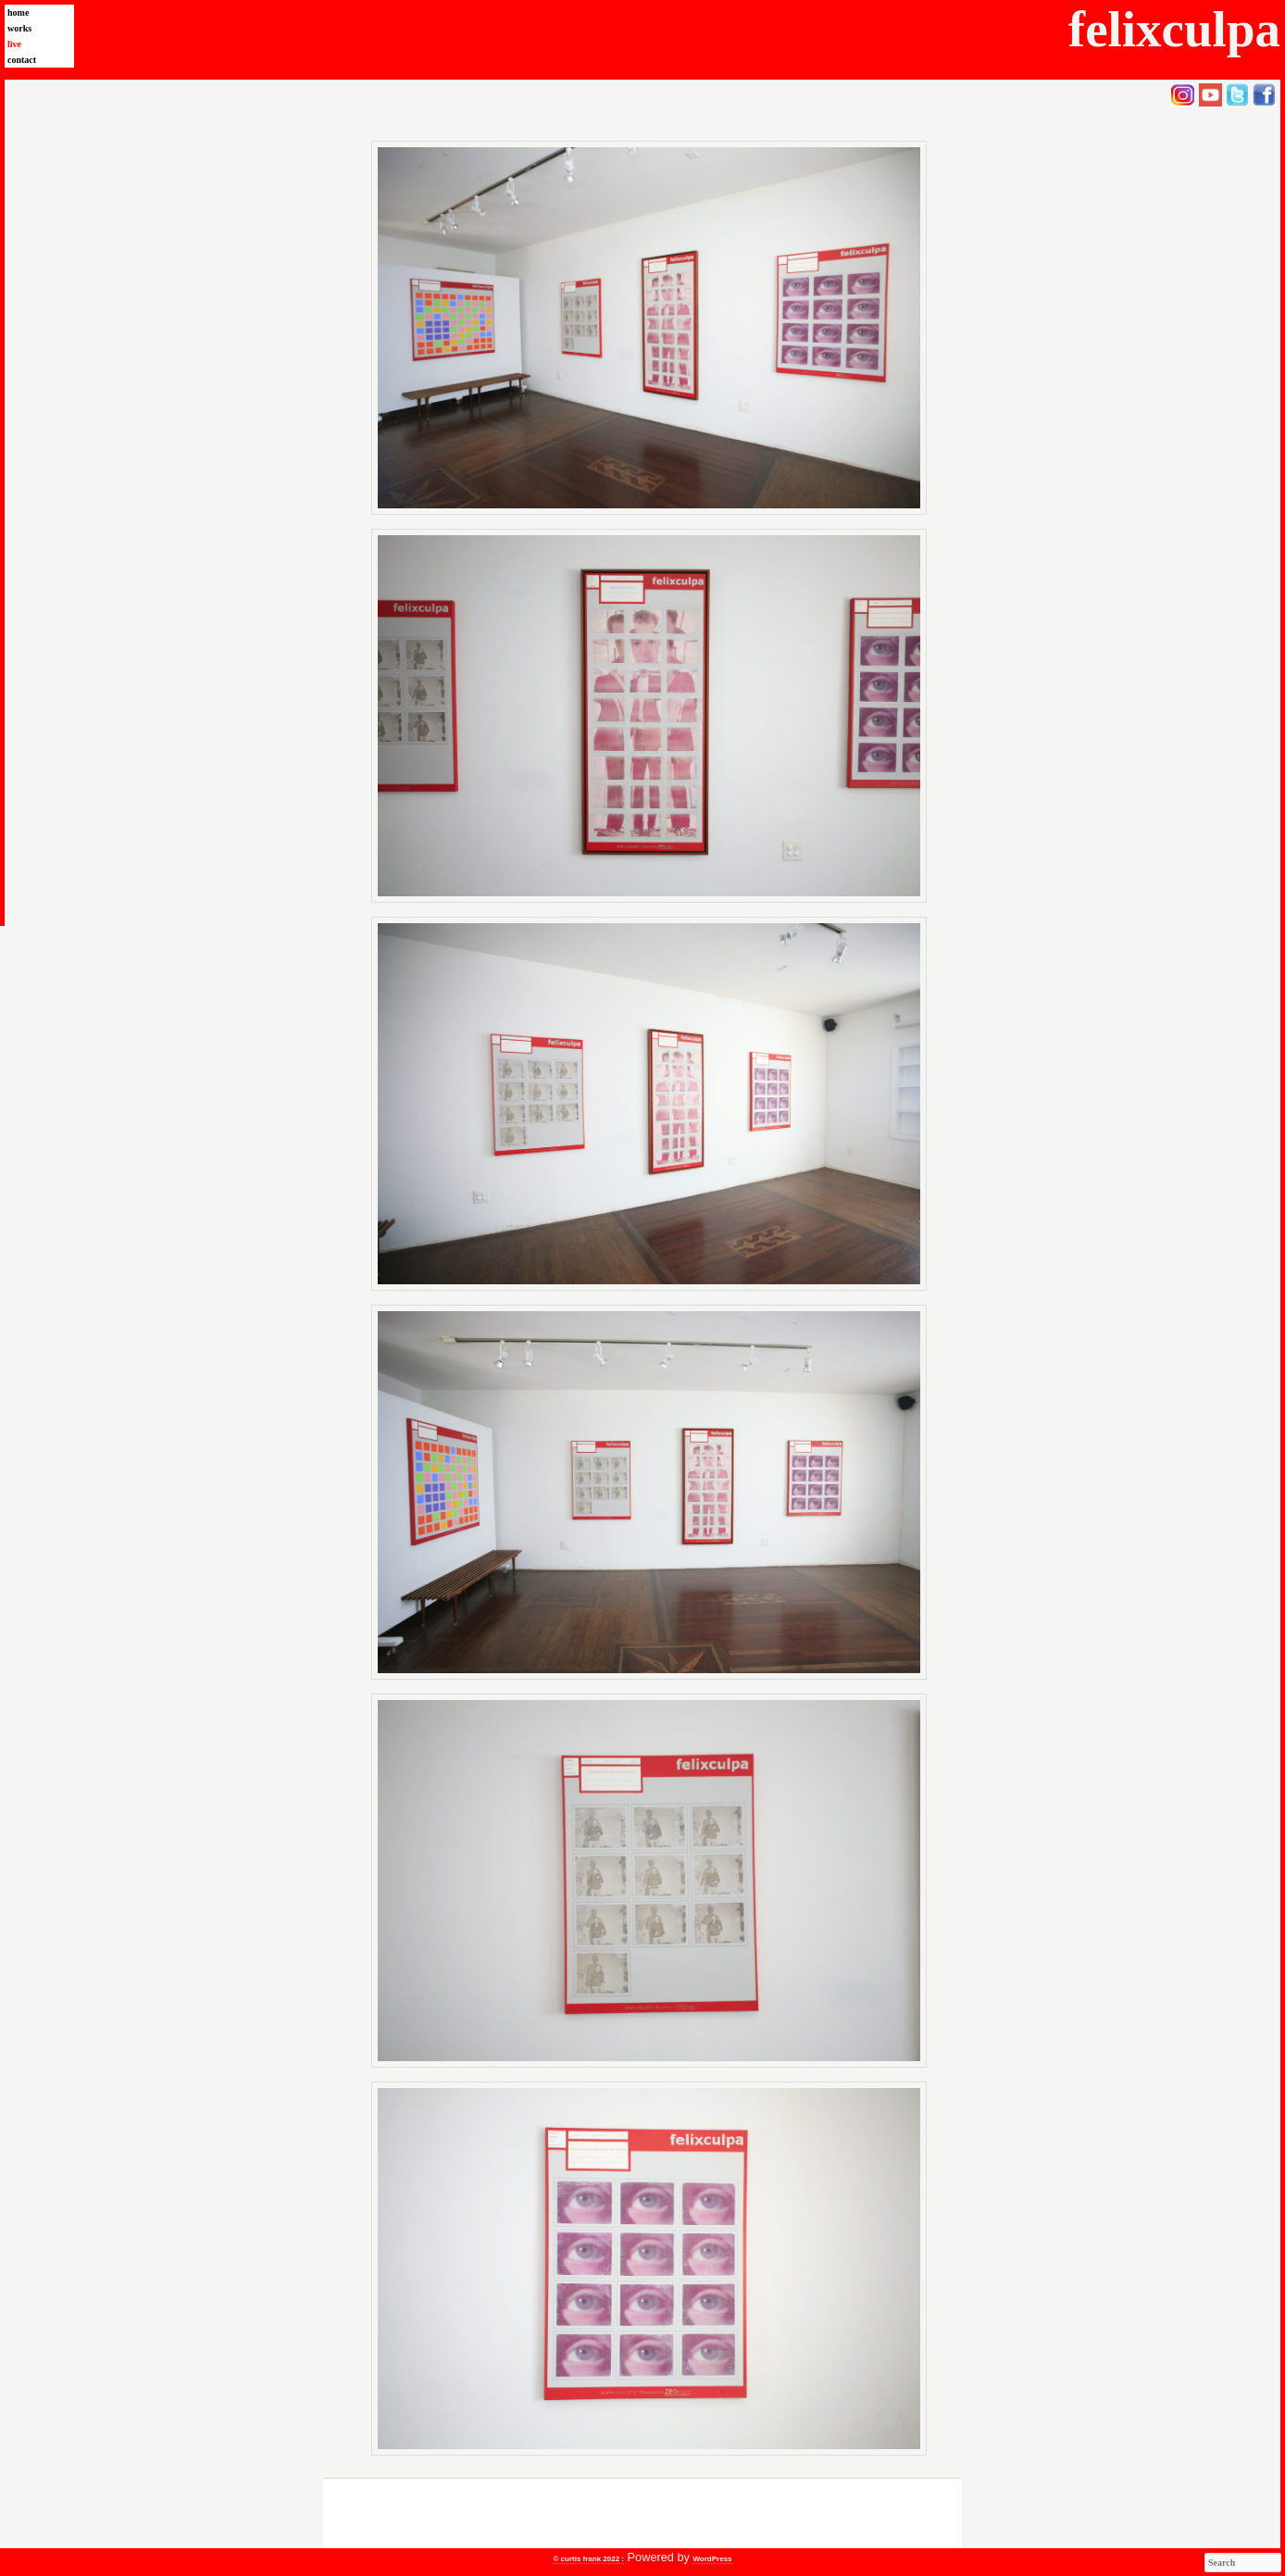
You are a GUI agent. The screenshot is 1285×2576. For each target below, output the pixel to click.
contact (21, 60)
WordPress (711, 2559)
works (19, 28)
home (18, 12)
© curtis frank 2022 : (588, 2559)
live (14, 44)
